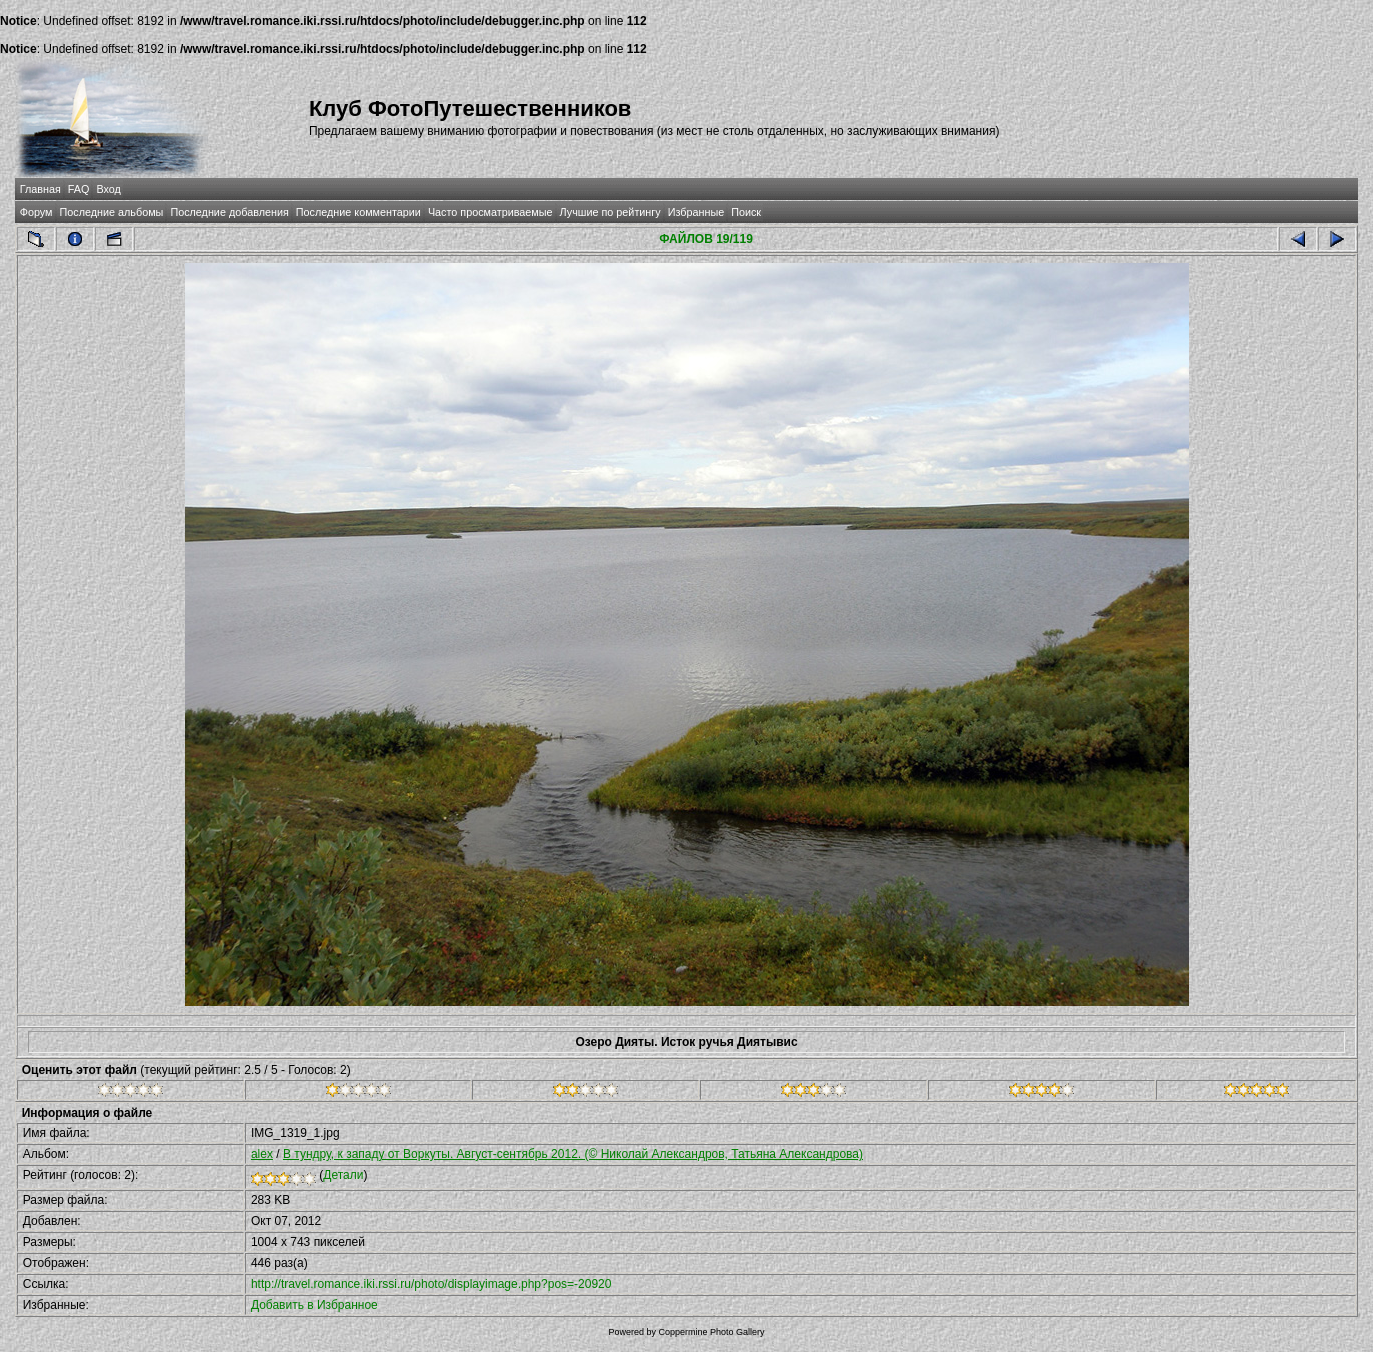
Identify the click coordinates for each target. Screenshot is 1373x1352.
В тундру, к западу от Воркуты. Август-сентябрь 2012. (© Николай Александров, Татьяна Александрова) (573, 1154)
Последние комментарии (358, 212)
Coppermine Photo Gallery (711, 1332)
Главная (40, 189)
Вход (108, 189)
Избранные (696, 212)
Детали (343, 1175)
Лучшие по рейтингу (610, 212)
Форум (36, 212)
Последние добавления (229, 212)
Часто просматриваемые (490, 212)
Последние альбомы (112, 212)
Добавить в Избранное (314, 1305)
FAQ (79, 189)
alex (262, 1154)
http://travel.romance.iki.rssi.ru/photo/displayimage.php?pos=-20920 (431, 1284)
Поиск (746, 212)
